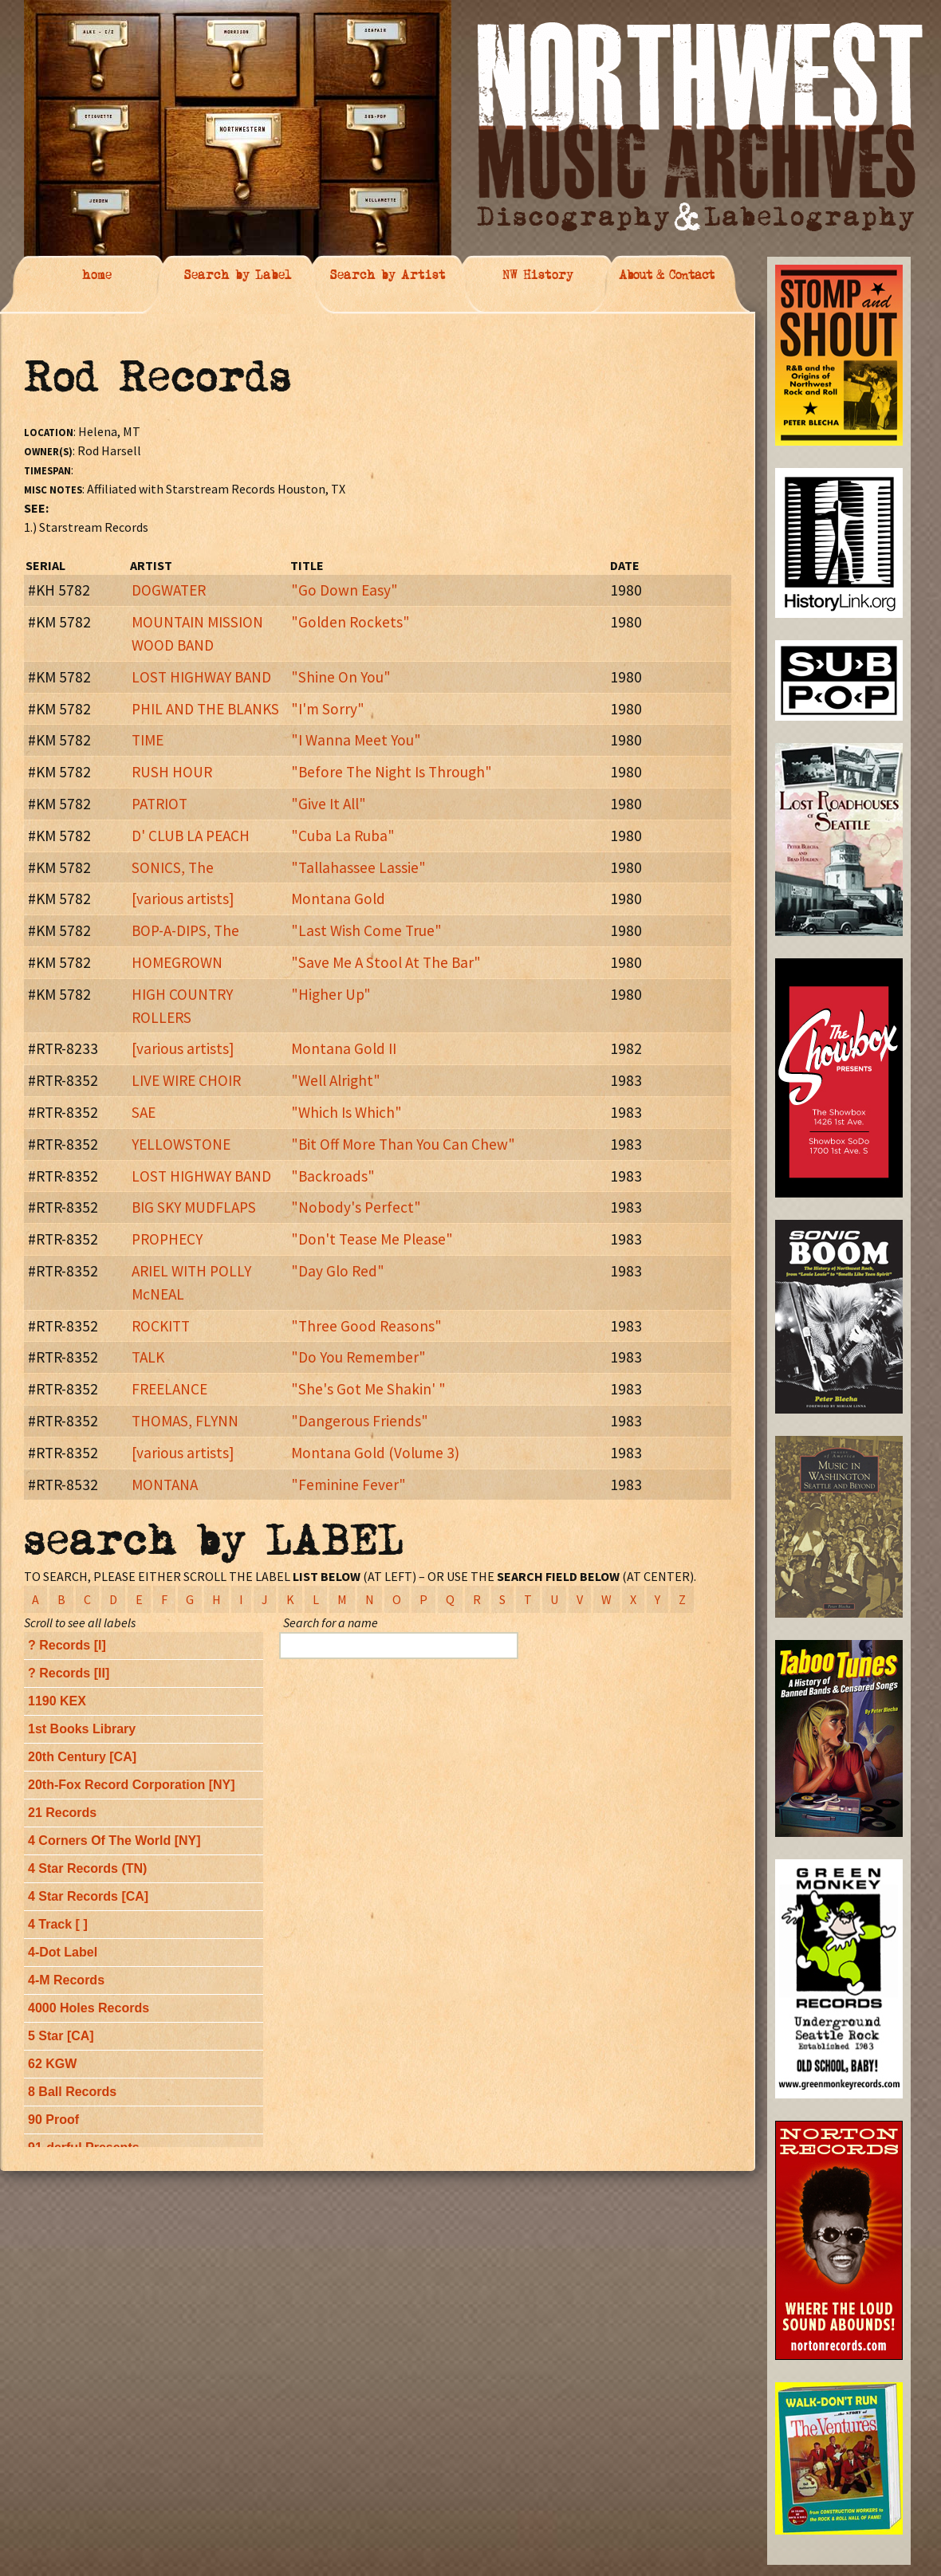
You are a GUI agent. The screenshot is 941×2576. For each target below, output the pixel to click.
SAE (144, 1112)
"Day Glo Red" (337, 1270)
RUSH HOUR (172, 771)
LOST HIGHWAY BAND (201, 676)
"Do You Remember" (358, 1357)
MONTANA (165, 1484)
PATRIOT (159, 803)
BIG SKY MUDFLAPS (194, 1207)
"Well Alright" (335, 1080)
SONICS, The (173, 867)
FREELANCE (169, 1388)
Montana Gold (338, 898)
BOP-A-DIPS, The (185, 930)
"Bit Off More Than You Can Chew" (403, 1144)
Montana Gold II (343, 1048)
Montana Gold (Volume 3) (375, 1452)
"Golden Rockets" (350, 621)
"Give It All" (328, 803)
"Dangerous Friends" (359, 1420)
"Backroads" (333, 1176)
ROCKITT (161, 1325)
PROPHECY (167, 1239)
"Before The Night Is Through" (391, 771)
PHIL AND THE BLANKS (205, 708)
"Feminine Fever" (348, 1484)
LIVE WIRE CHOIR (186, 1080)
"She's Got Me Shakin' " (368, 1388)
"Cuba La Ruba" (343, 835)
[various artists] (183, 898)
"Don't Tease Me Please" (372, 1239)
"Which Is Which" (346, 1112)
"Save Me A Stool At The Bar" (386, 962)
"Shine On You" (341, 676)
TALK (148, 1357)
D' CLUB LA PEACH (191, 835)
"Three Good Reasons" (366, 1325)
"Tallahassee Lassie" (358, 867)
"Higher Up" (331, 994)
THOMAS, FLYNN (185, 1420)
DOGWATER (169, 590)
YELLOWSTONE (181, 1144)
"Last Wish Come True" (366, 930)
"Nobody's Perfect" (356, 1207)
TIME (147, 739)
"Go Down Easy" (344, 590)
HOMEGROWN (177, 962)
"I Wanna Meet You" (356, 739)
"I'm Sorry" (327, 708)
